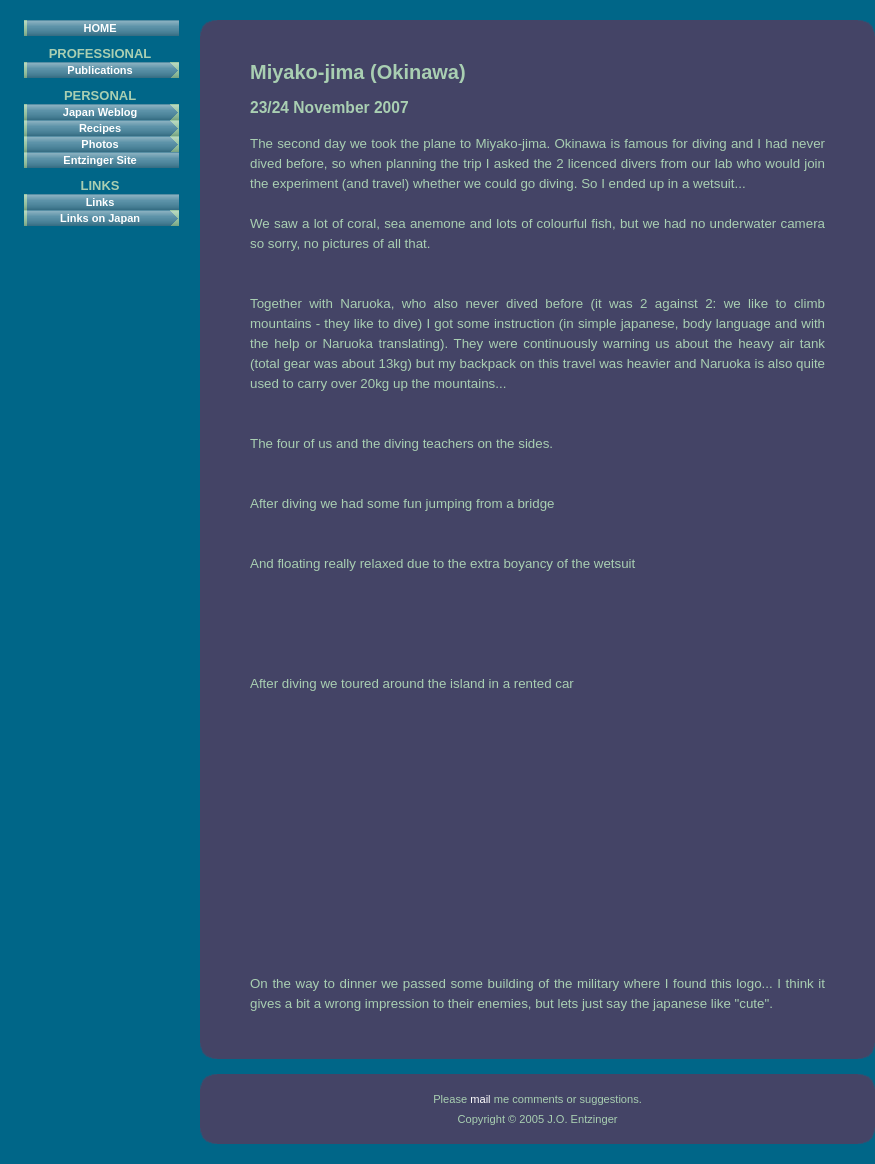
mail (480, 1099)
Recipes (100, 128)
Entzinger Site (99, 160)
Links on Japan (100, 218)
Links (100, 202)
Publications (99, 70)
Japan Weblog (100, 112)
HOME (100, 28)
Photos (99, 144)
